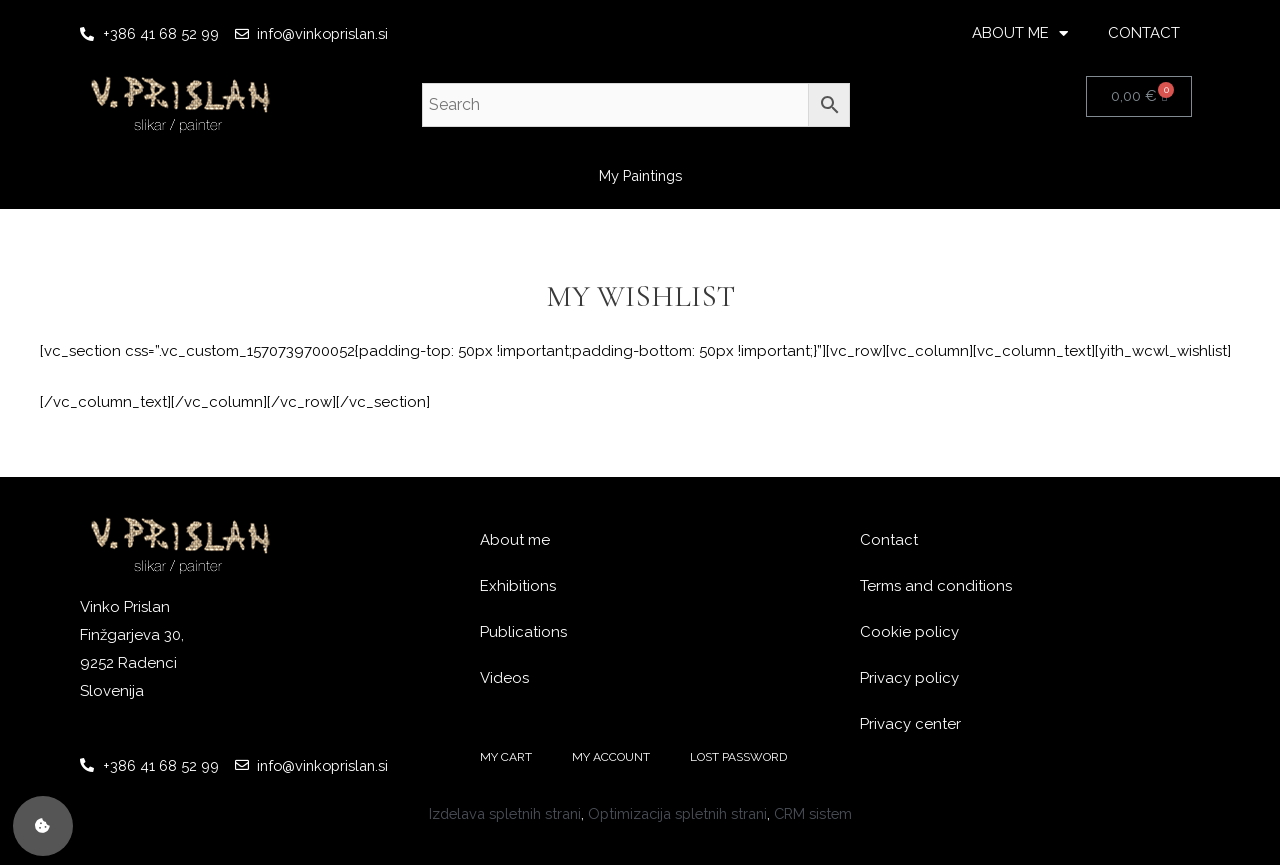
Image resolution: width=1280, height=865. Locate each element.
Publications (523, 632)
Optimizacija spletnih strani (680, 813)
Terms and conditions (936, 586)
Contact (889, 540)
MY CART (506, 757)
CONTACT (1144, 33)
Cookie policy (909, 632)
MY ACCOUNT (611, 757)
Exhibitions (518, 586)
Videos (504, 678)
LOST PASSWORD (738, 757)
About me (515, 540)
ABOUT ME (1020, 33)
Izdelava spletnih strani (498, 813)
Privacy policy (909, 678)
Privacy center (910, 724)
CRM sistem (822, 813)
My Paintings (640, 176)
